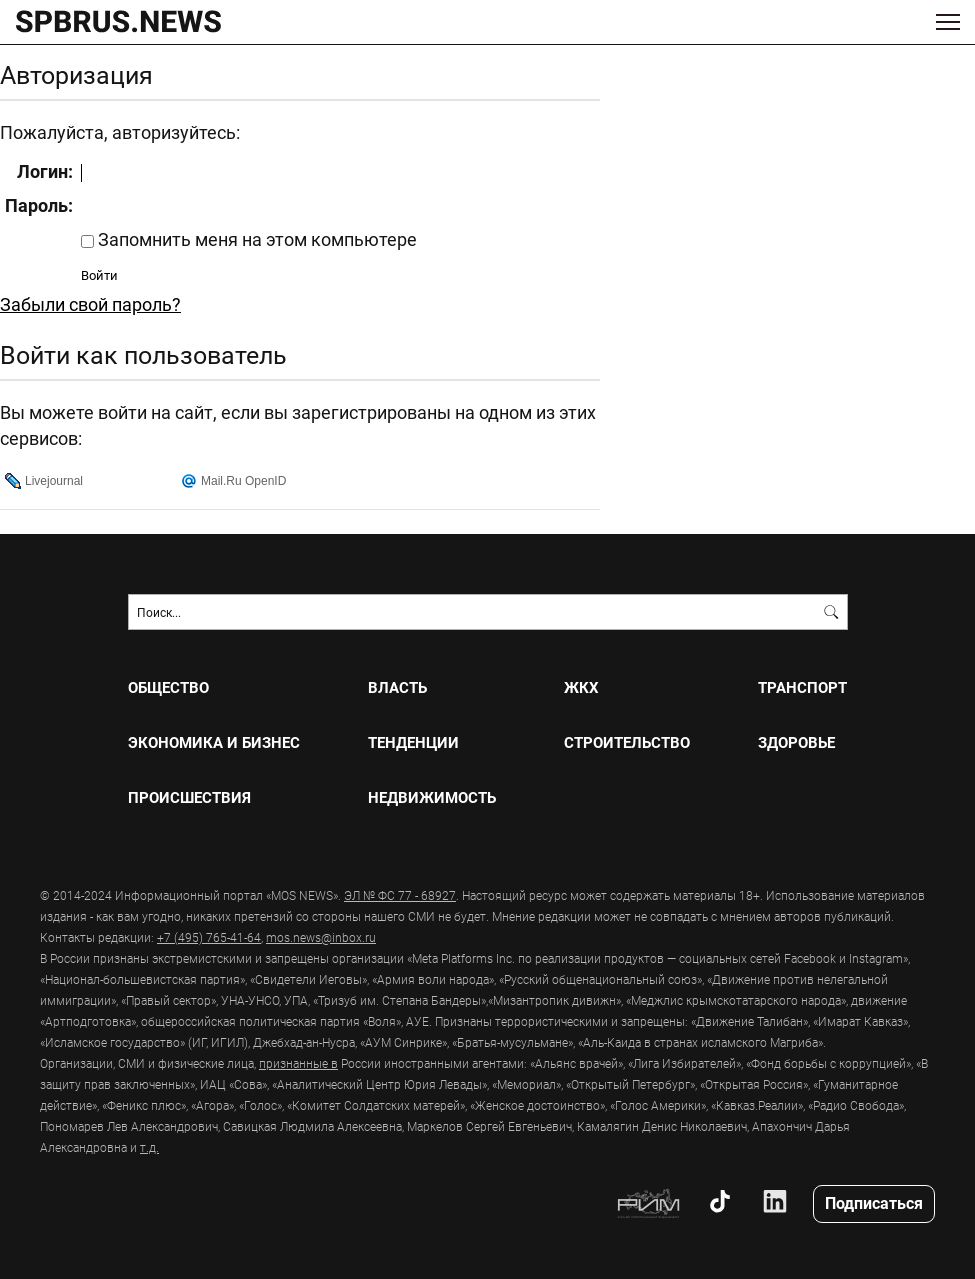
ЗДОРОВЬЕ (796, 742)
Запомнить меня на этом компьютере (255, 239)
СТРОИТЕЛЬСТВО (627, 742)
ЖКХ (581, 687)
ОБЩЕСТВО (168, 687)
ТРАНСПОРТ (802, 687)
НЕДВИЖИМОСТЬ (432, 797)
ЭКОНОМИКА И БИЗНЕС (214, 742)
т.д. (149, 1147)
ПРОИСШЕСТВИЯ (189, 797)
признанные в (298, 1063)
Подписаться (874, 1202)
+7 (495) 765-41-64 (209, 937)
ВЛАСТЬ (397, 687)
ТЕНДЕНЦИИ (413, 742)
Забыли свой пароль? (90, 304)
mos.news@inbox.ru (321, 937)
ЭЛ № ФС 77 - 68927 (400, 895)
